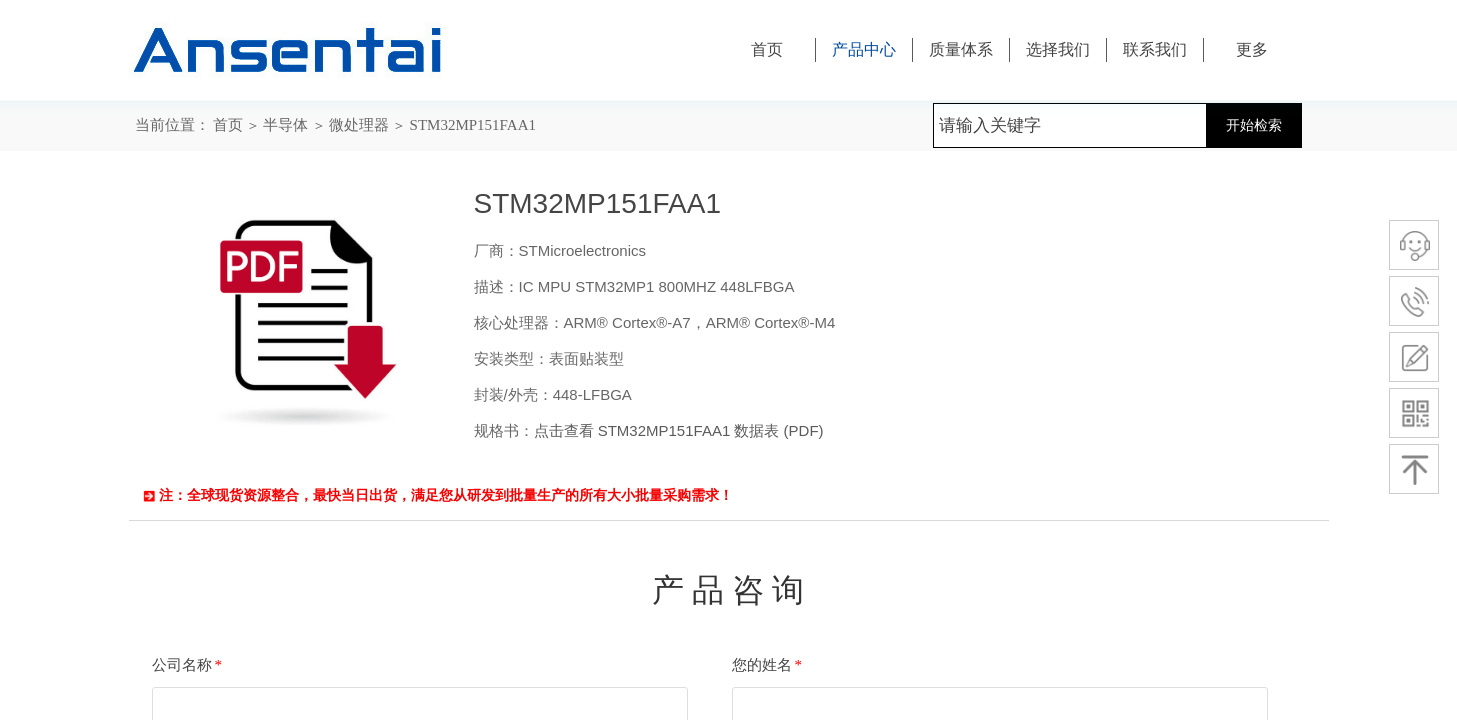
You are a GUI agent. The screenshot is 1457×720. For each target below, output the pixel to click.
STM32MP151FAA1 (473, 125)
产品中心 (864, 49)
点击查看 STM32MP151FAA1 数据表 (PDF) (679, 430)
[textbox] (1070, 125)
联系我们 (1155, 49)
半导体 (285, 125)
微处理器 (359, 125)
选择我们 (1058, 49)
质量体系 (961, 49)
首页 (228, 125)
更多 (1252, 49)
